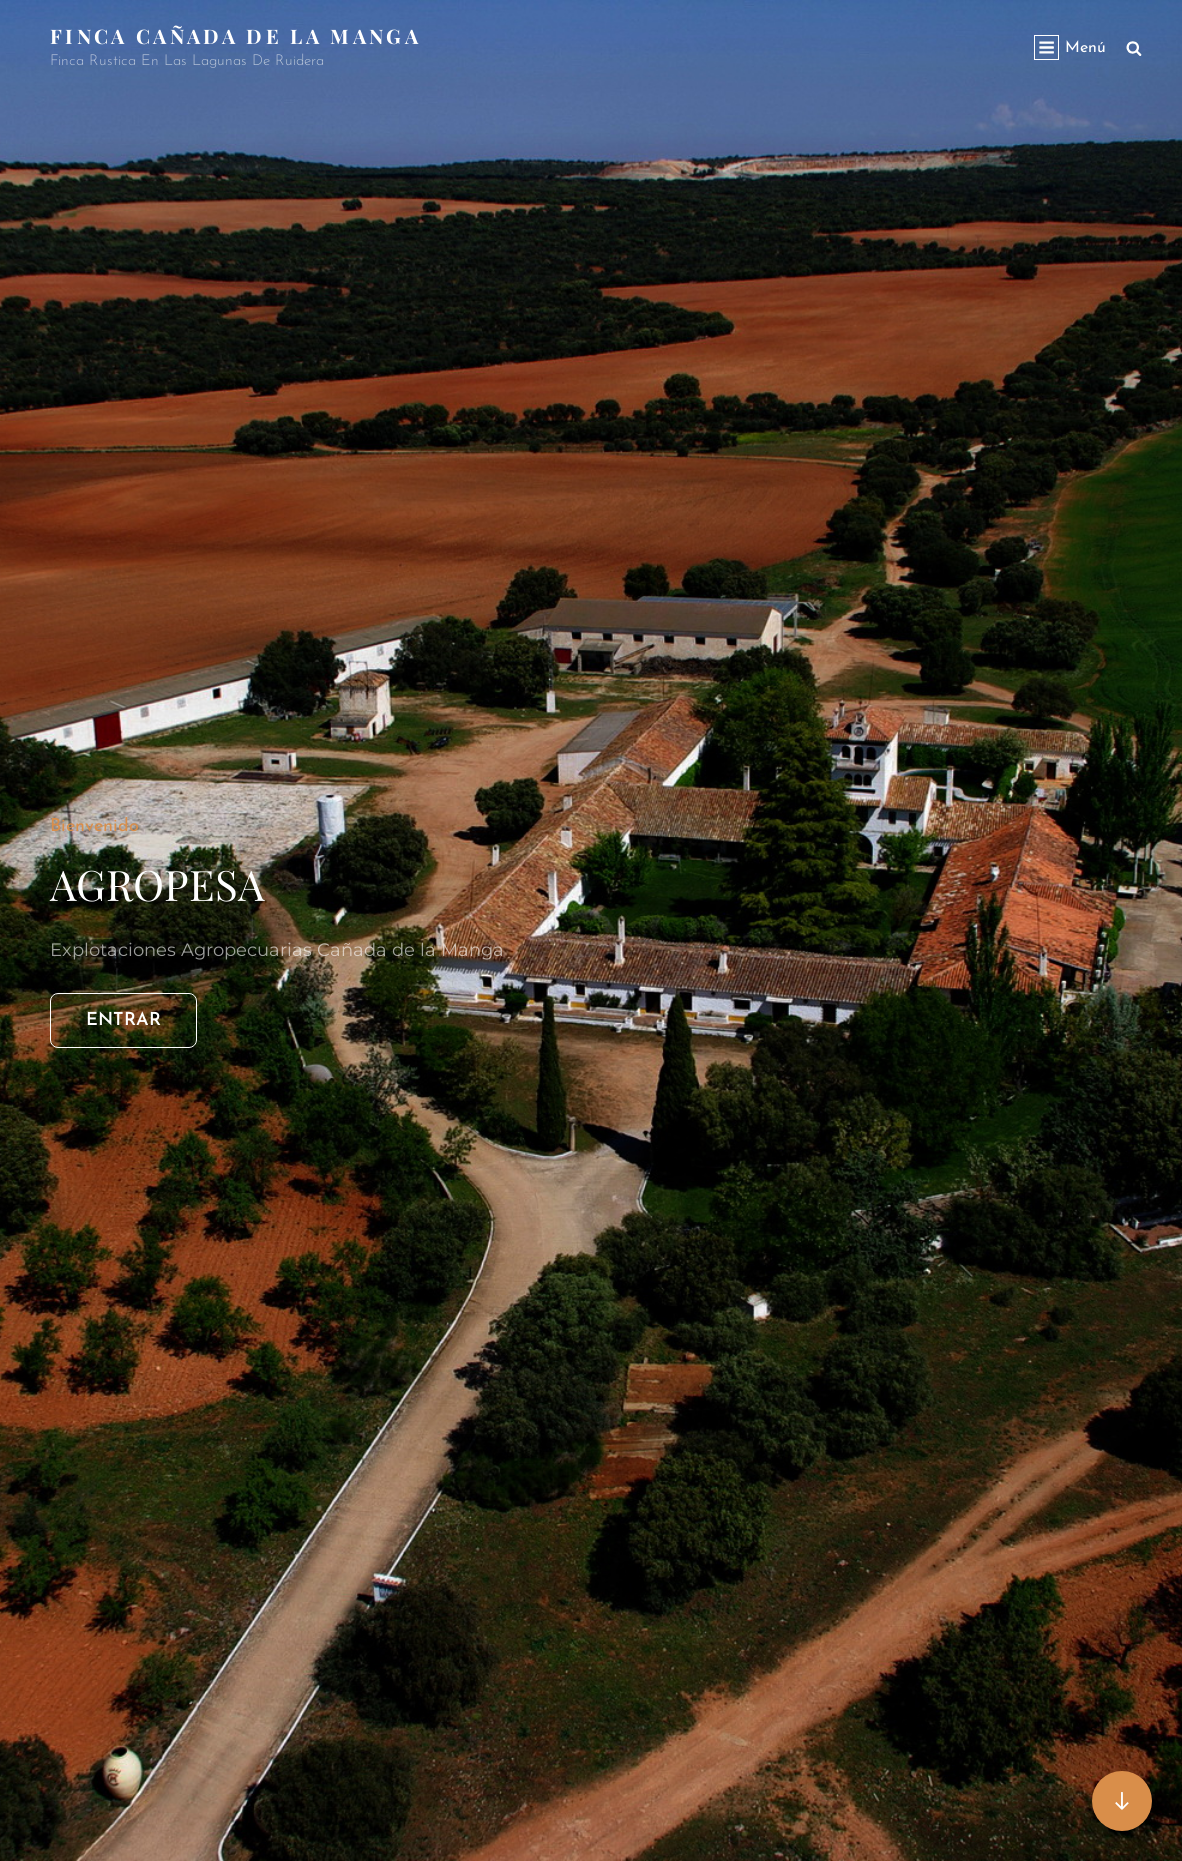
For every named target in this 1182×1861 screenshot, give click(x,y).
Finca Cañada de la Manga (235, 35)
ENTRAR (141, 1018)
